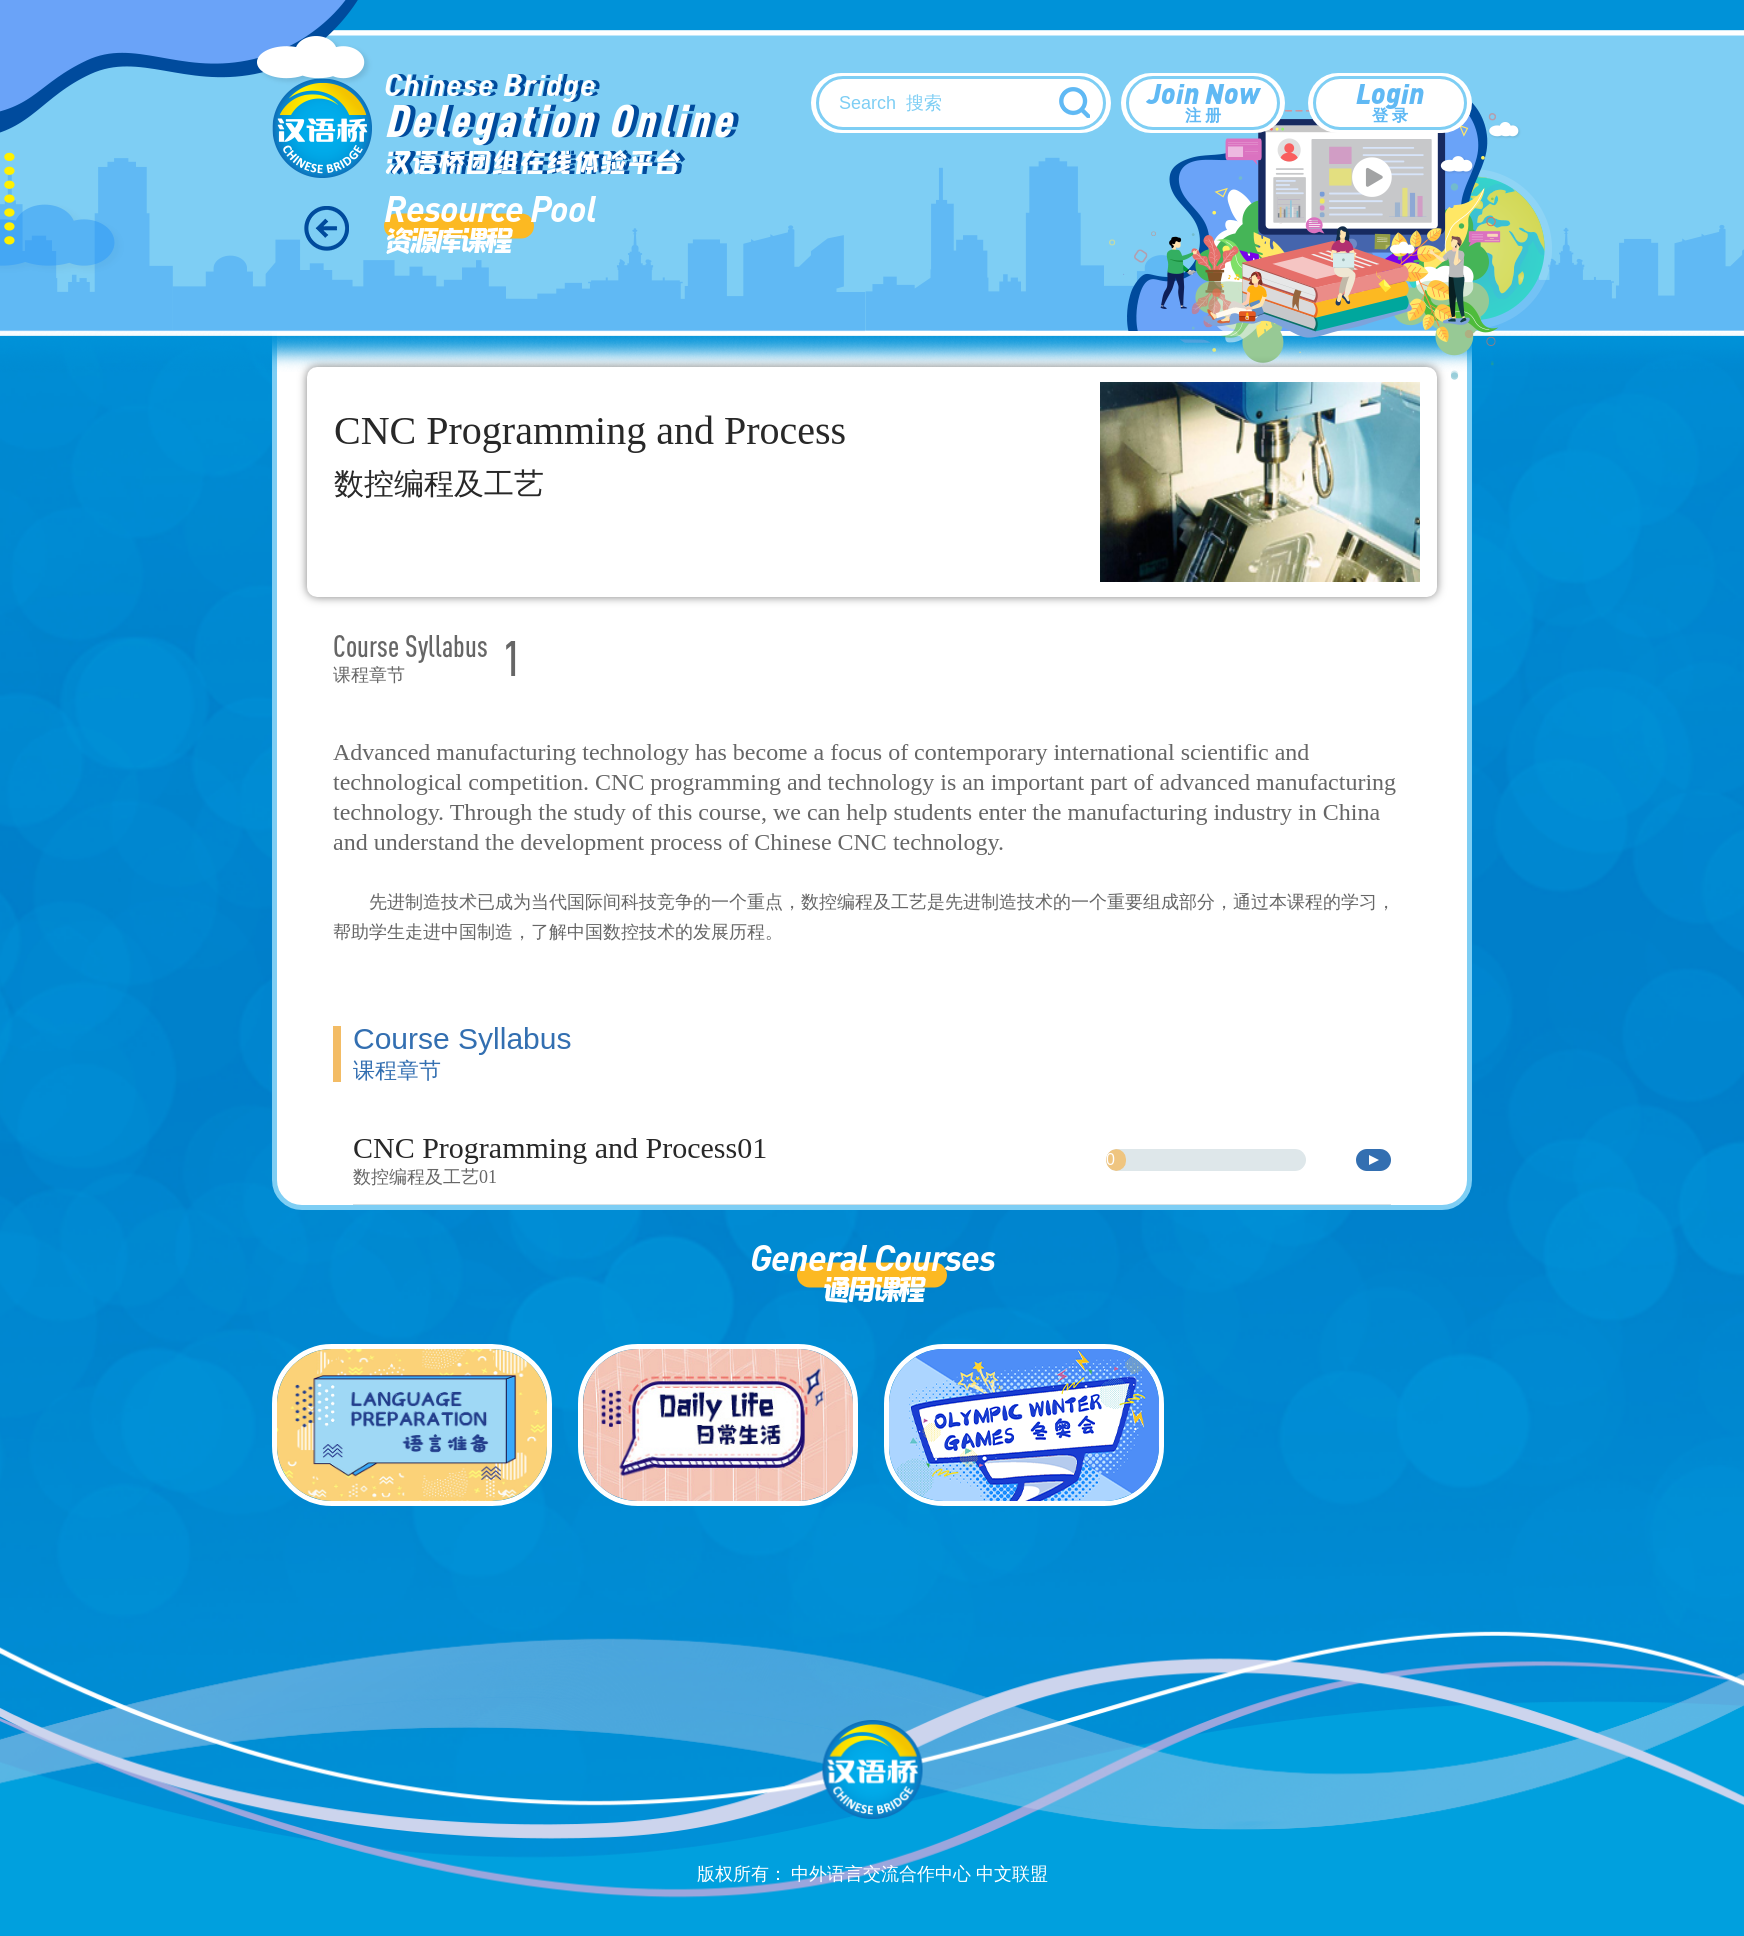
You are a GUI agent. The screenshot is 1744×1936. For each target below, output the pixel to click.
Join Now (1203, 101)
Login (1390, 101)
